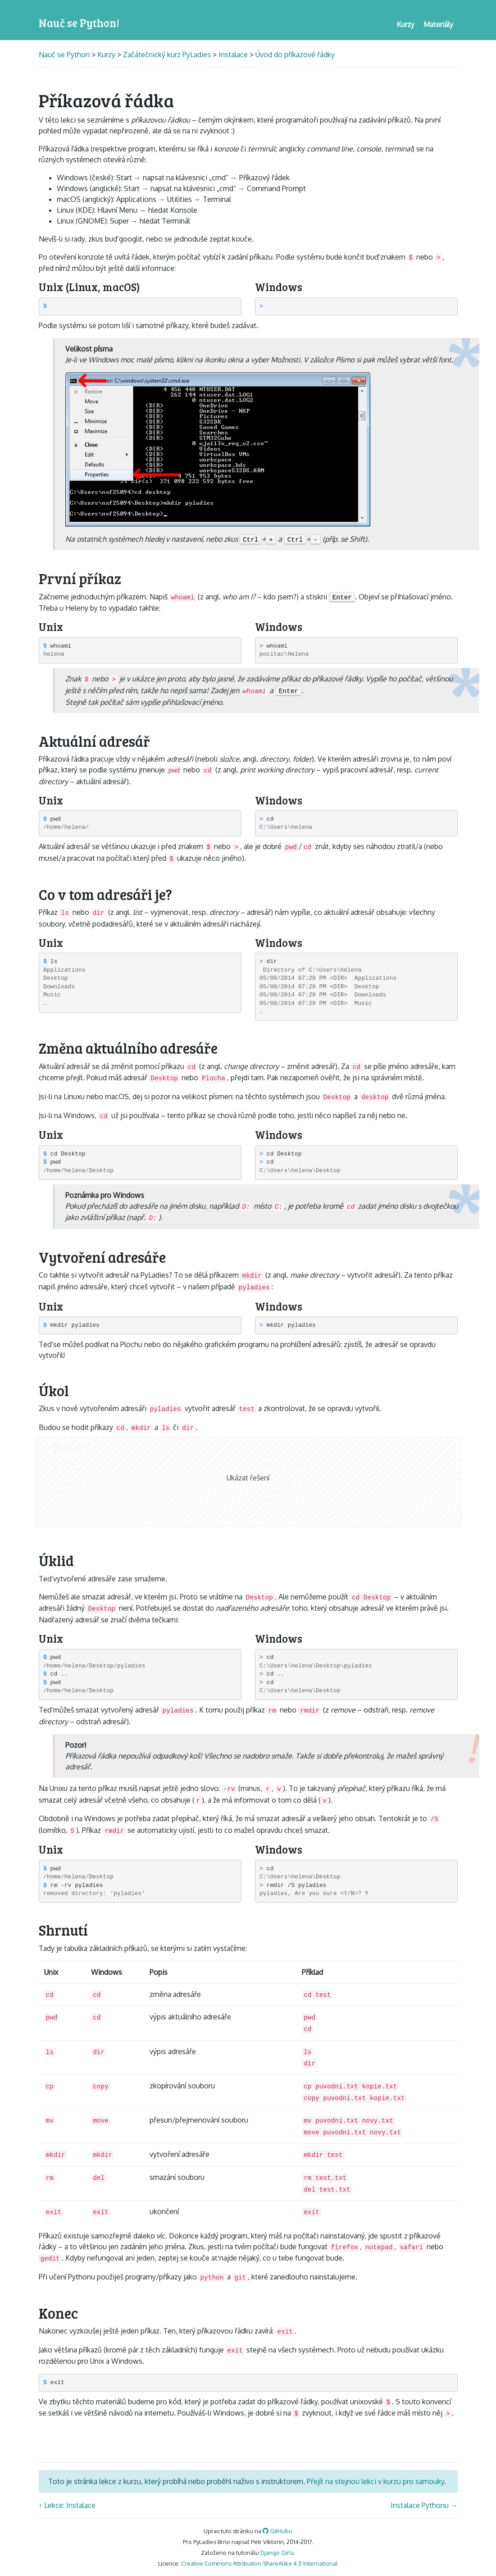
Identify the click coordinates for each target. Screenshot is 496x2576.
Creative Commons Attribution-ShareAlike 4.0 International (259, 2563)
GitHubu (277, 2531)
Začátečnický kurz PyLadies (167, 54)
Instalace (233, 54)
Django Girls (277, 2552)
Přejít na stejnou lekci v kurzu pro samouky (375, 2481)
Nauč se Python (65, 54)
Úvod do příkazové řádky (295, 54)
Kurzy (106, 54)
